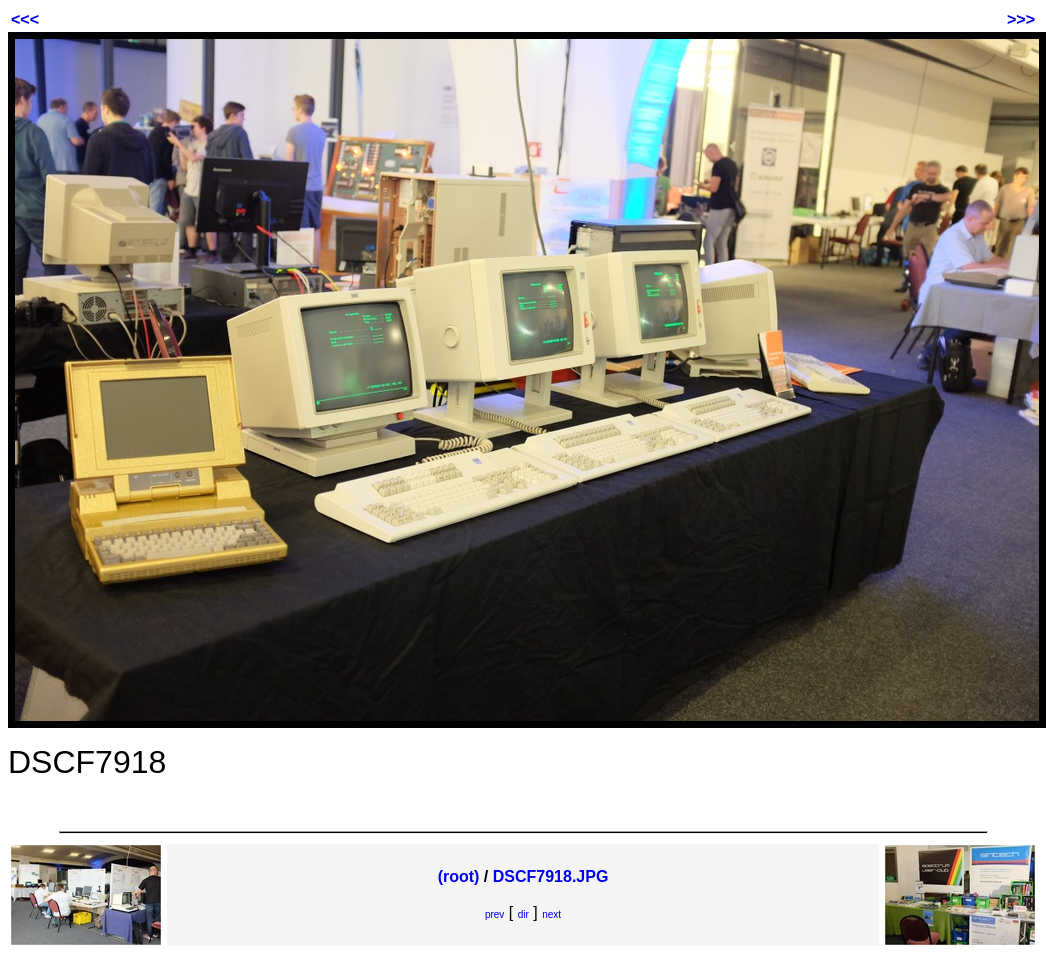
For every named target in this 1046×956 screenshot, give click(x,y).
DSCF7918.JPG (551, 876)
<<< (25, 19)
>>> (1021, 19)
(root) (459, 876)
